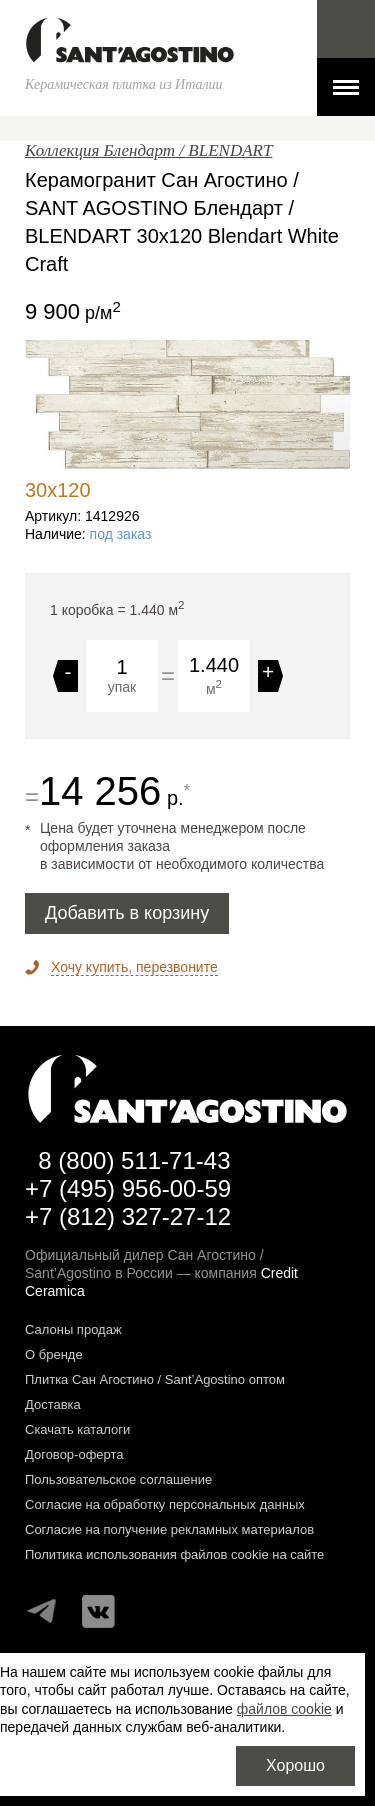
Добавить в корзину (127, 913)
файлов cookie (284, 1709)
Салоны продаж (73, 1329)
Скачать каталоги (77, 1429)
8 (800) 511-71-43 (134, 1160)
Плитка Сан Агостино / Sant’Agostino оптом (155, 1379)
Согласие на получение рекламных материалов (169, 1529)
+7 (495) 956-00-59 (128, 1188)
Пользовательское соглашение (118, 1479)
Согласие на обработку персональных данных (165, 1504)
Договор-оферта (74, 1454)
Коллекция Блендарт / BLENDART (148, 150)
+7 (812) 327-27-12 (128, 1216)
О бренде (54, 1354)
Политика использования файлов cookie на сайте (174, 1554)
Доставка (53, 1404)
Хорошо (295, 1765)
